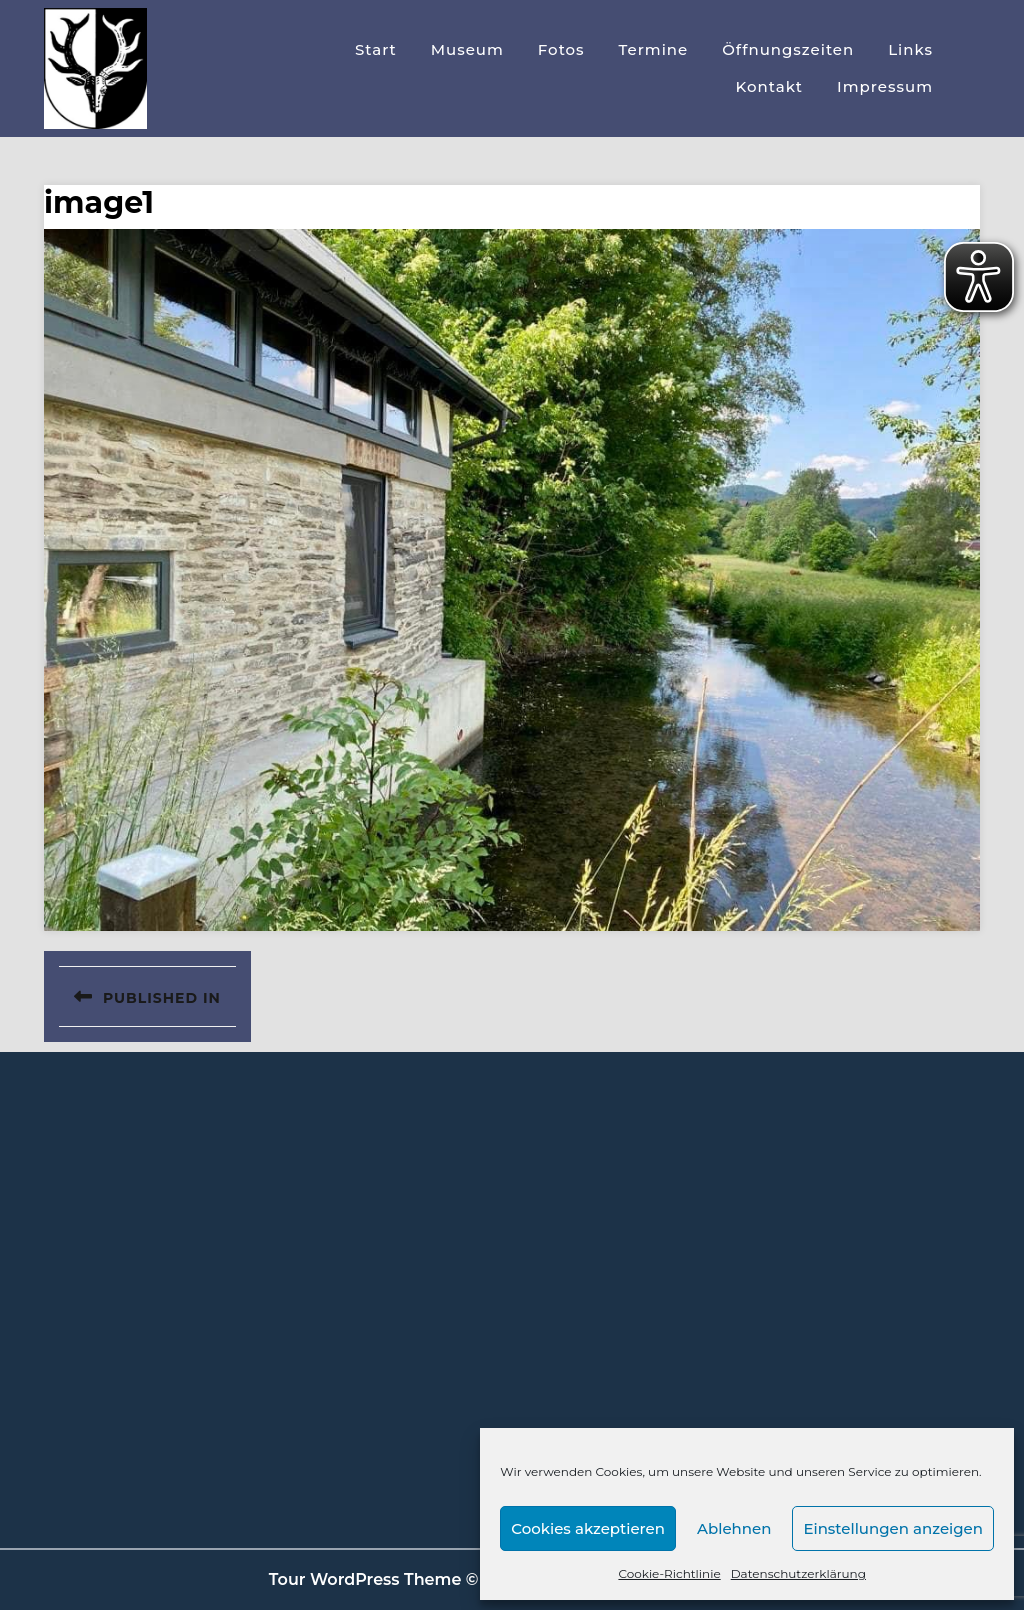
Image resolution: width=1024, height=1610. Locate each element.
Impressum (885, 86)
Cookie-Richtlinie (669, 1573)
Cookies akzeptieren (588, 1528)
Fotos (561, 49)
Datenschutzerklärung (798, 1573)
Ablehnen (734, 1528)
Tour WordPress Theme (365, 1579)
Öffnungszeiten (788, 49)
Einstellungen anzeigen (893, 1528)
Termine (654, 49)
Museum (467, 49)
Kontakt (770, 86)
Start (376, 49)
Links (910, 49)
